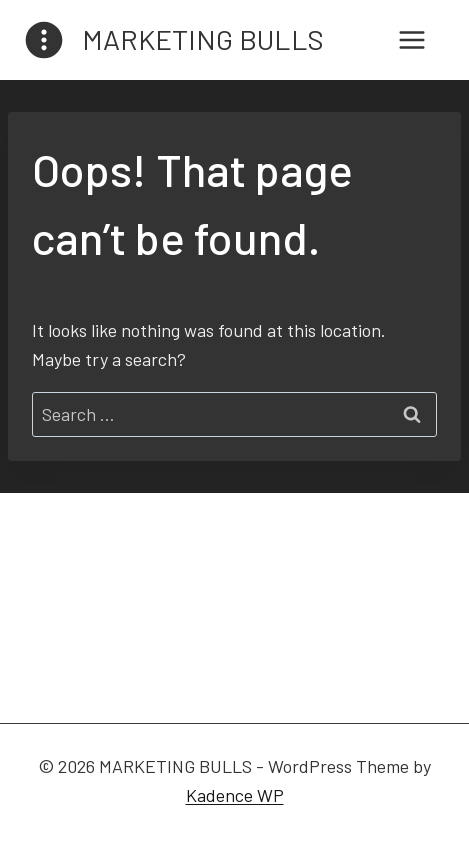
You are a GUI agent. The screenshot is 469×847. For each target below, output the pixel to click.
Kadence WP (235, 795)
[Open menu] (411, 39)
